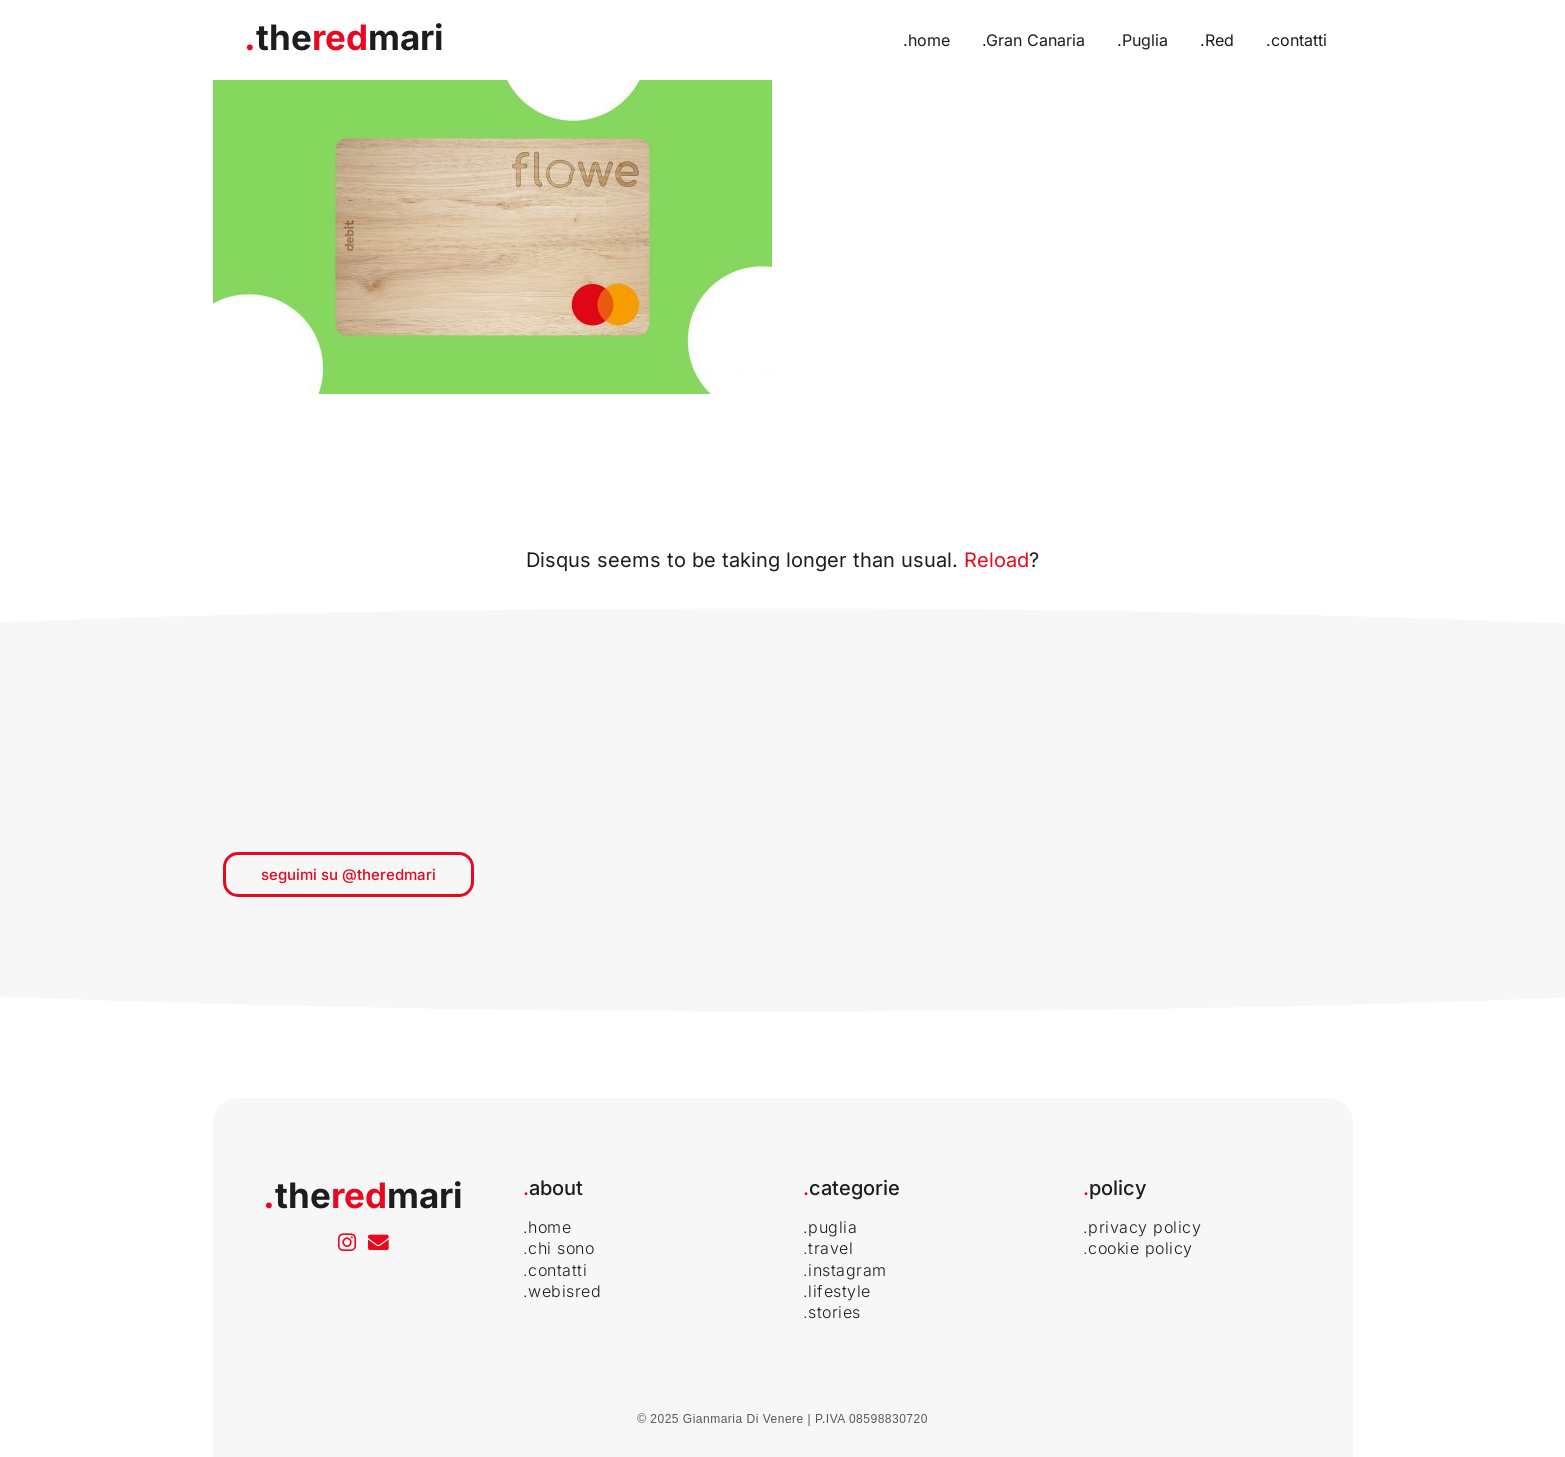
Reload (996, 560)
